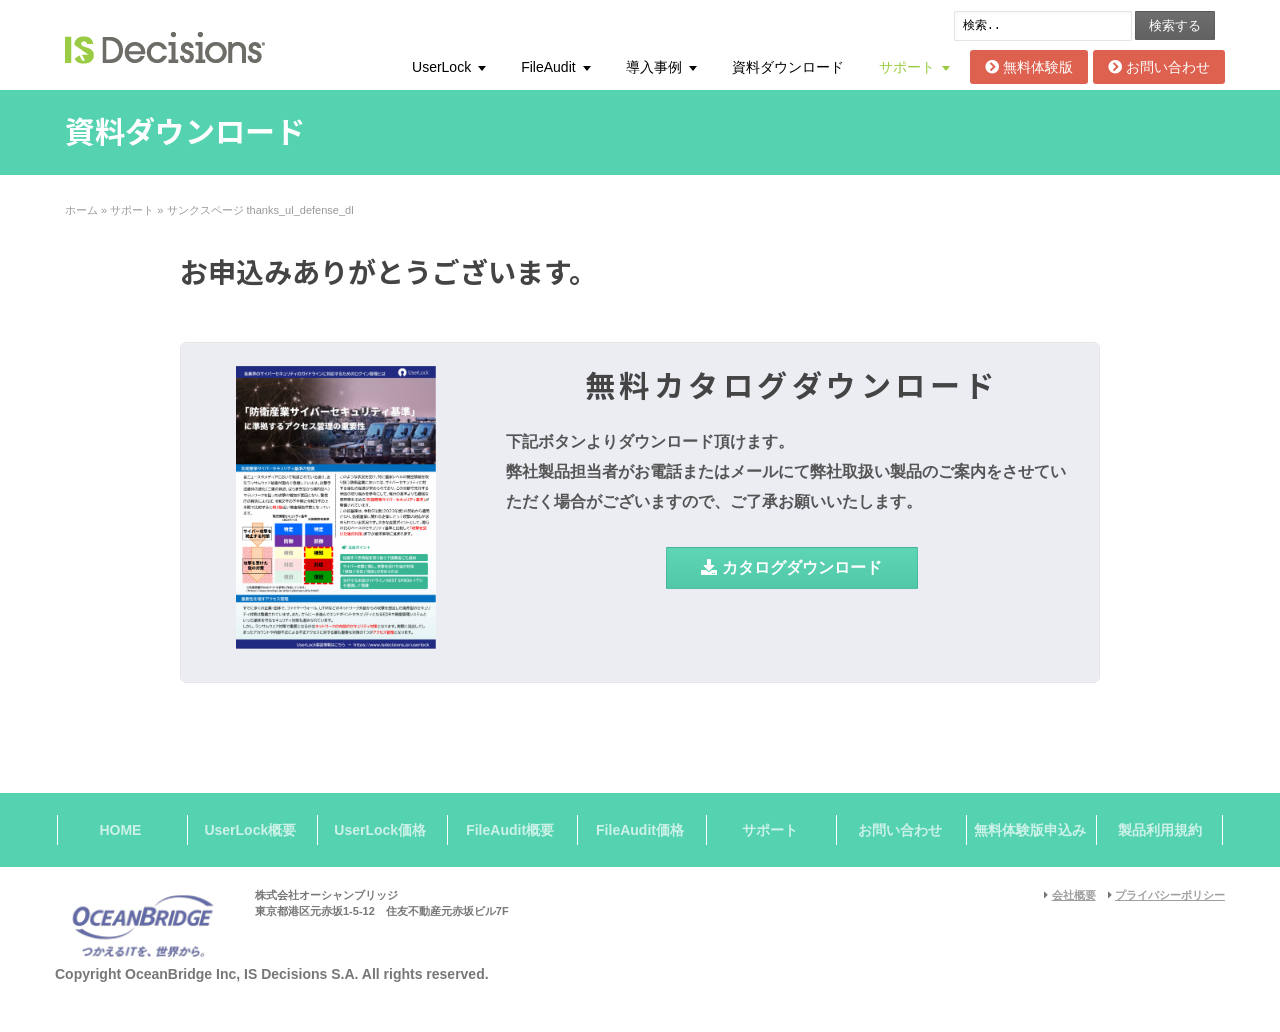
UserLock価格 (380, 830)
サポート (907, 67)
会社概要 (1074, 895)
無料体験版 (1029, 67)
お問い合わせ (1159, 67)
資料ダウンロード (788, 67)
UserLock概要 (250, 830)
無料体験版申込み (1030, 830)
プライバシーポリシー (1170, 895)
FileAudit (548, 67)
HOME (120, 830)
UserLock (441, 67)
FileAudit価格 (640, 830)
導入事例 (654, 67)
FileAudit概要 (510, 830)
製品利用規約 (1160, 830)
